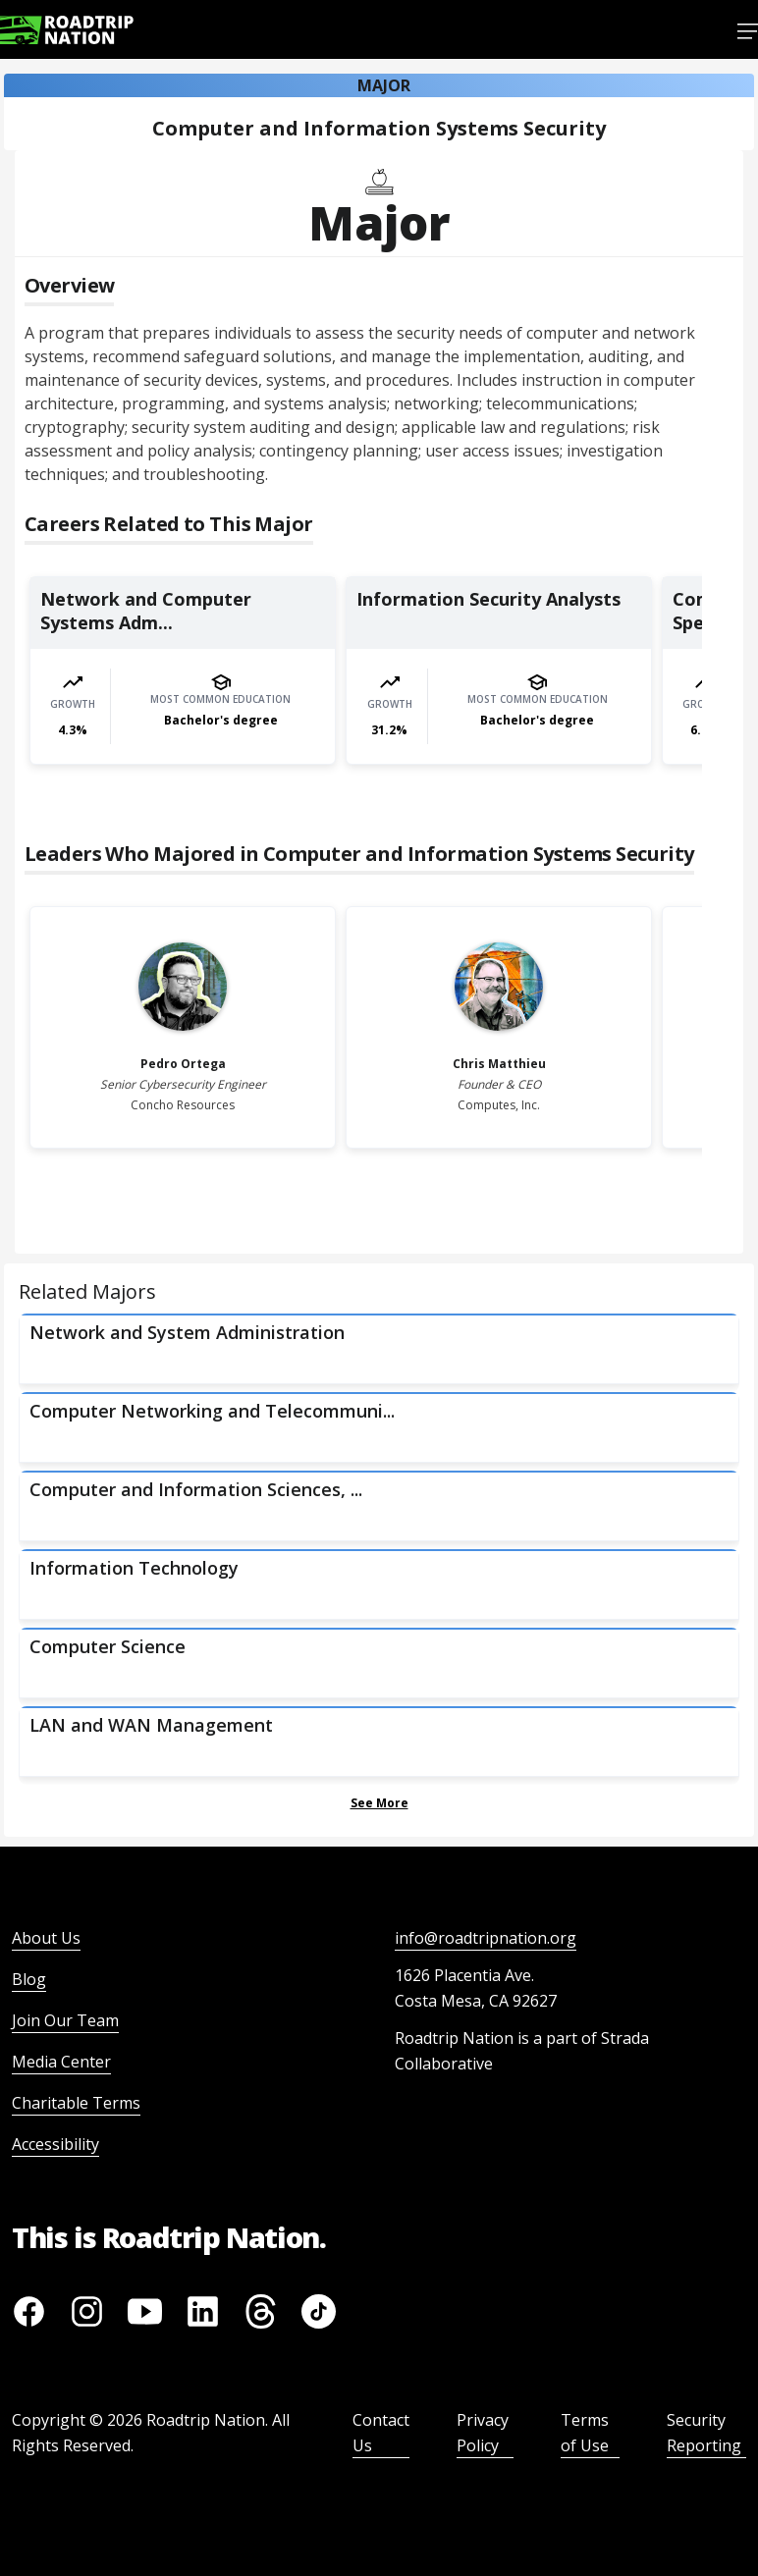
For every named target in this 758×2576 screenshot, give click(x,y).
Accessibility (55, 2144)
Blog (29, 1979)
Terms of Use (585, 2432)
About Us (46, 1938)
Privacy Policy (483, 2432)
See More (379, 1803)
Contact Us (380, 2432)
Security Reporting (704, 2432)
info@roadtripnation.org (485, 1938)
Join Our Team (65, 2020)
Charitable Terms (76, 2103)
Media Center (61, 2061)
